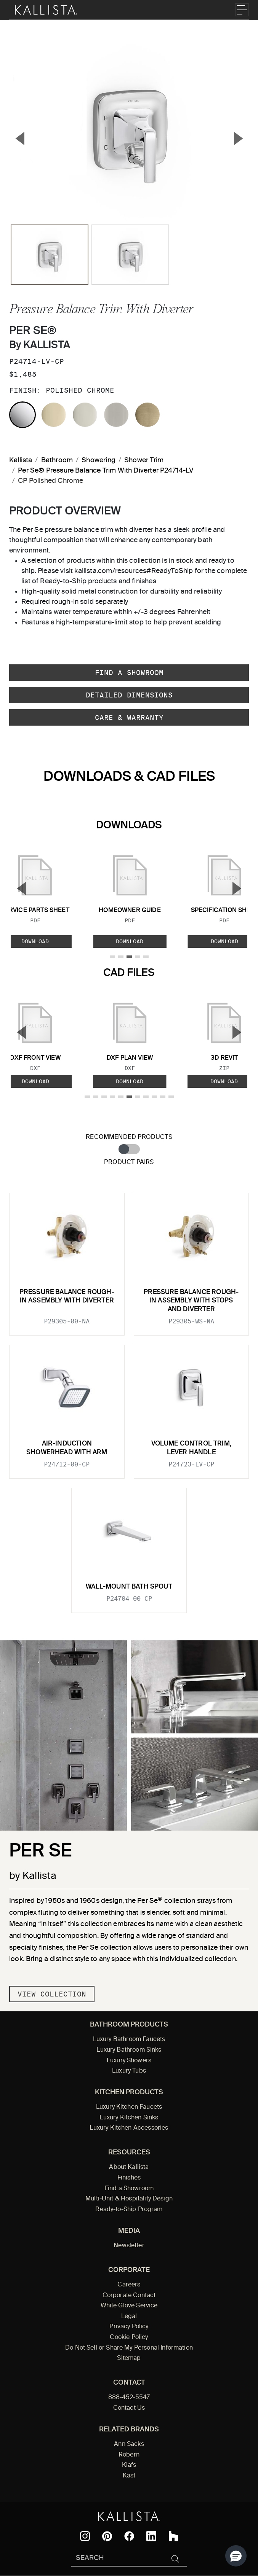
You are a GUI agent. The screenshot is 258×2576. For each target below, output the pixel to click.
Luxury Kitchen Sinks (128, 2118)
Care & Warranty (129, 717)
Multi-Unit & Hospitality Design (129, 2199)
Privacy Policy (128, 2327)
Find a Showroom (129, 673)
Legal (129, 2316)
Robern (129, 2455)
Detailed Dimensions (129, 695)
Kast (129, 2476)
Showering (98, 460)
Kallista (20, 460)
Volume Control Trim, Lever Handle (191, 1448)
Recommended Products (129, 1137)
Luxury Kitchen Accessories (129, 2128)
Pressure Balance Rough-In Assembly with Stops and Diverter (191, 1301)
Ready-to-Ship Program (128, 2210)
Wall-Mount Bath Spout (129, 1587)
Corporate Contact (129, 2296)
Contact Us (129, 2408)
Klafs (129, 2465)
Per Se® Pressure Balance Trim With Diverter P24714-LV (105, 470)
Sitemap (129, 2358)
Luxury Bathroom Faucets (129, 2039)
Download (129, 941)
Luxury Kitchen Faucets (129, 2107)
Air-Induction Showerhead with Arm (66, 1448)
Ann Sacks (129, 2444)
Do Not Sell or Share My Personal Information (129, 2348)
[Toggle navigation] (242, 9)
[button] (236, 2555)
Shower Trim (143, 460)
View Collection (52, 1994)
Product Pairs (129, 1162)
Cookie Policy (129, 2337)
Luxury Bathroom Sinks (128, 2050)
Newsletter (129, 2246)
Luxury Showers (129, 2061)
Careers (128, 2285)
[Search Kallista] (117, 2558)
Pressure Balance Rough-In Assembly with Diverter (66, 1296)
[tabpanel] (129, 1398)
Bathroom (57, 460)
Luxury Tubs (129, 2071)
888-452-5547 (129, 2398)
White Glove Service (129, 2306)
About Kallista (129, 2167)
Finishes (129, 2178)
